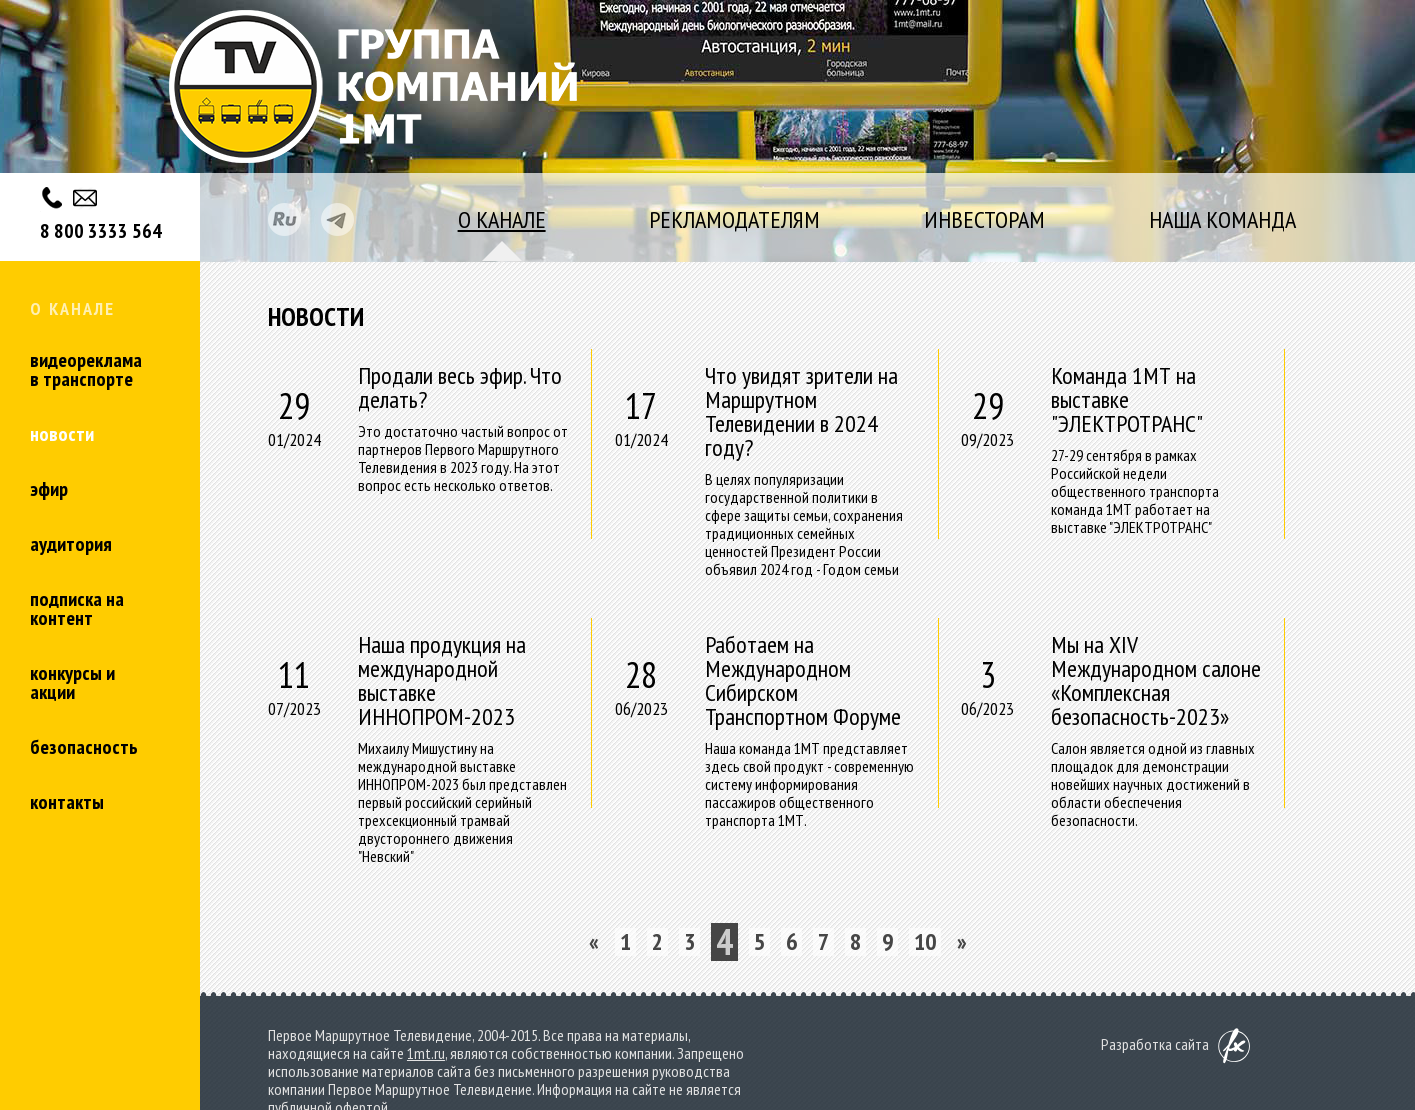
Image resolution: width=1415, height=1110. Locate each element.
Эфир (49, 489)
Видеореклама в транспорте (86, 369)
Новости (62, 434)
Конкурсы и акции (72, 682)
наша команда (1222, 219)
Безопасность (84, 747)
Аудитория (71, 544)
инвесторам (984, 219)
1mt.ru (426, 1053)
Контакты (67, 802)
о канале (502, 219)
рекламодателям (734, 219)
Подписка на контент (77, 608)
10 (925, 942)
